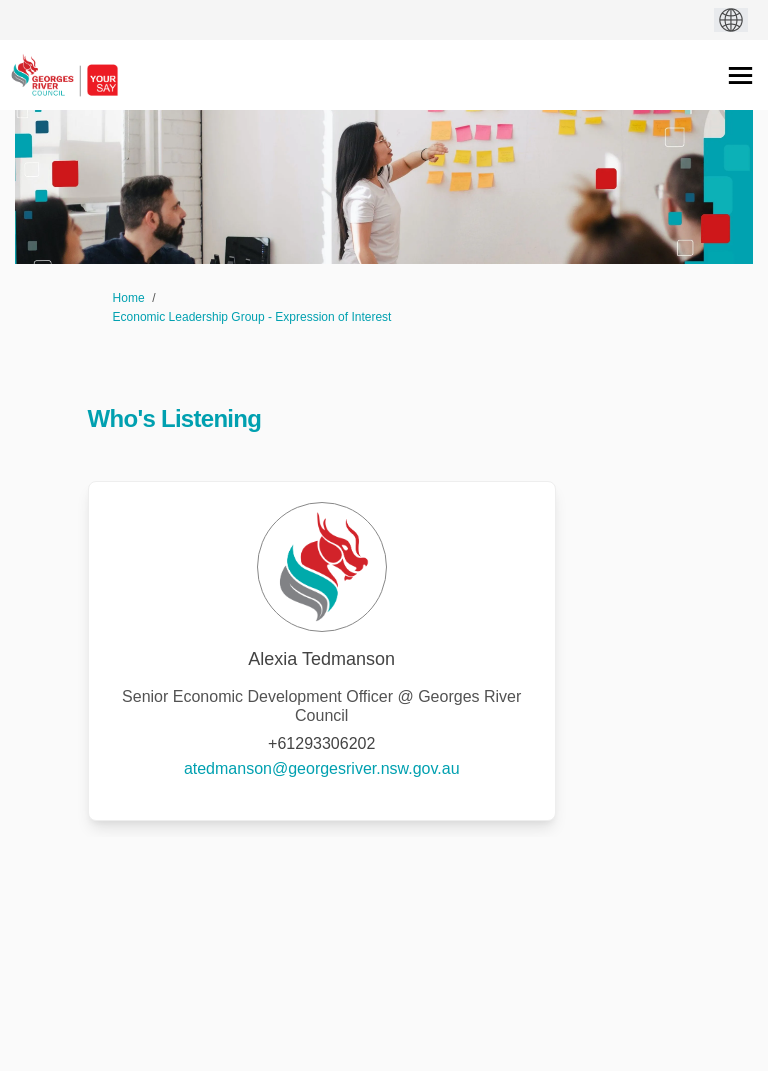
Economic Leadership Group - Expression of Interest (252, 317)
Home (129, 298)
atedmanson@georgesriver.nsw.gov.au (322, 768)
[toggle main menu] (740, 75)
